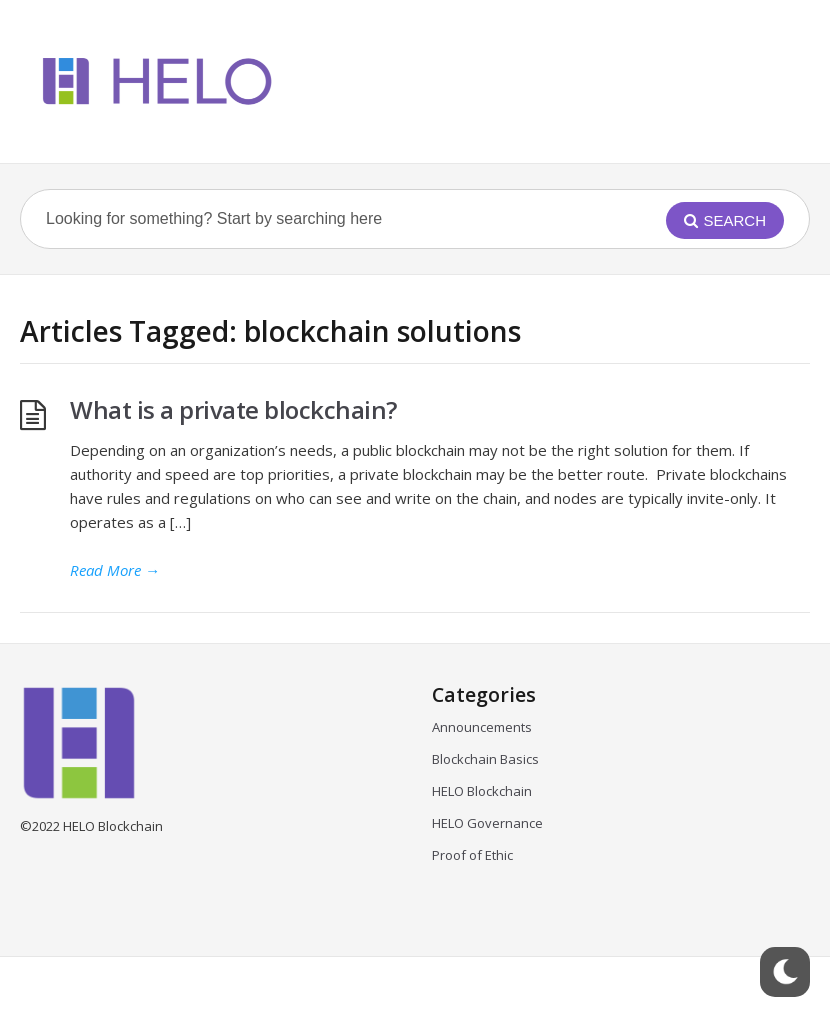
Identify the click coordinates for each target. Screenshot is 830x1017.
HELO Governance (487, 823)
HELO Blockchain (482, 791)
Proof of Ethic (472, 855)
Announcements (482, 727)
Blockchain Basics (485, 759)
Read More (115, 570)
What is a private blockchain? (233, 409)
